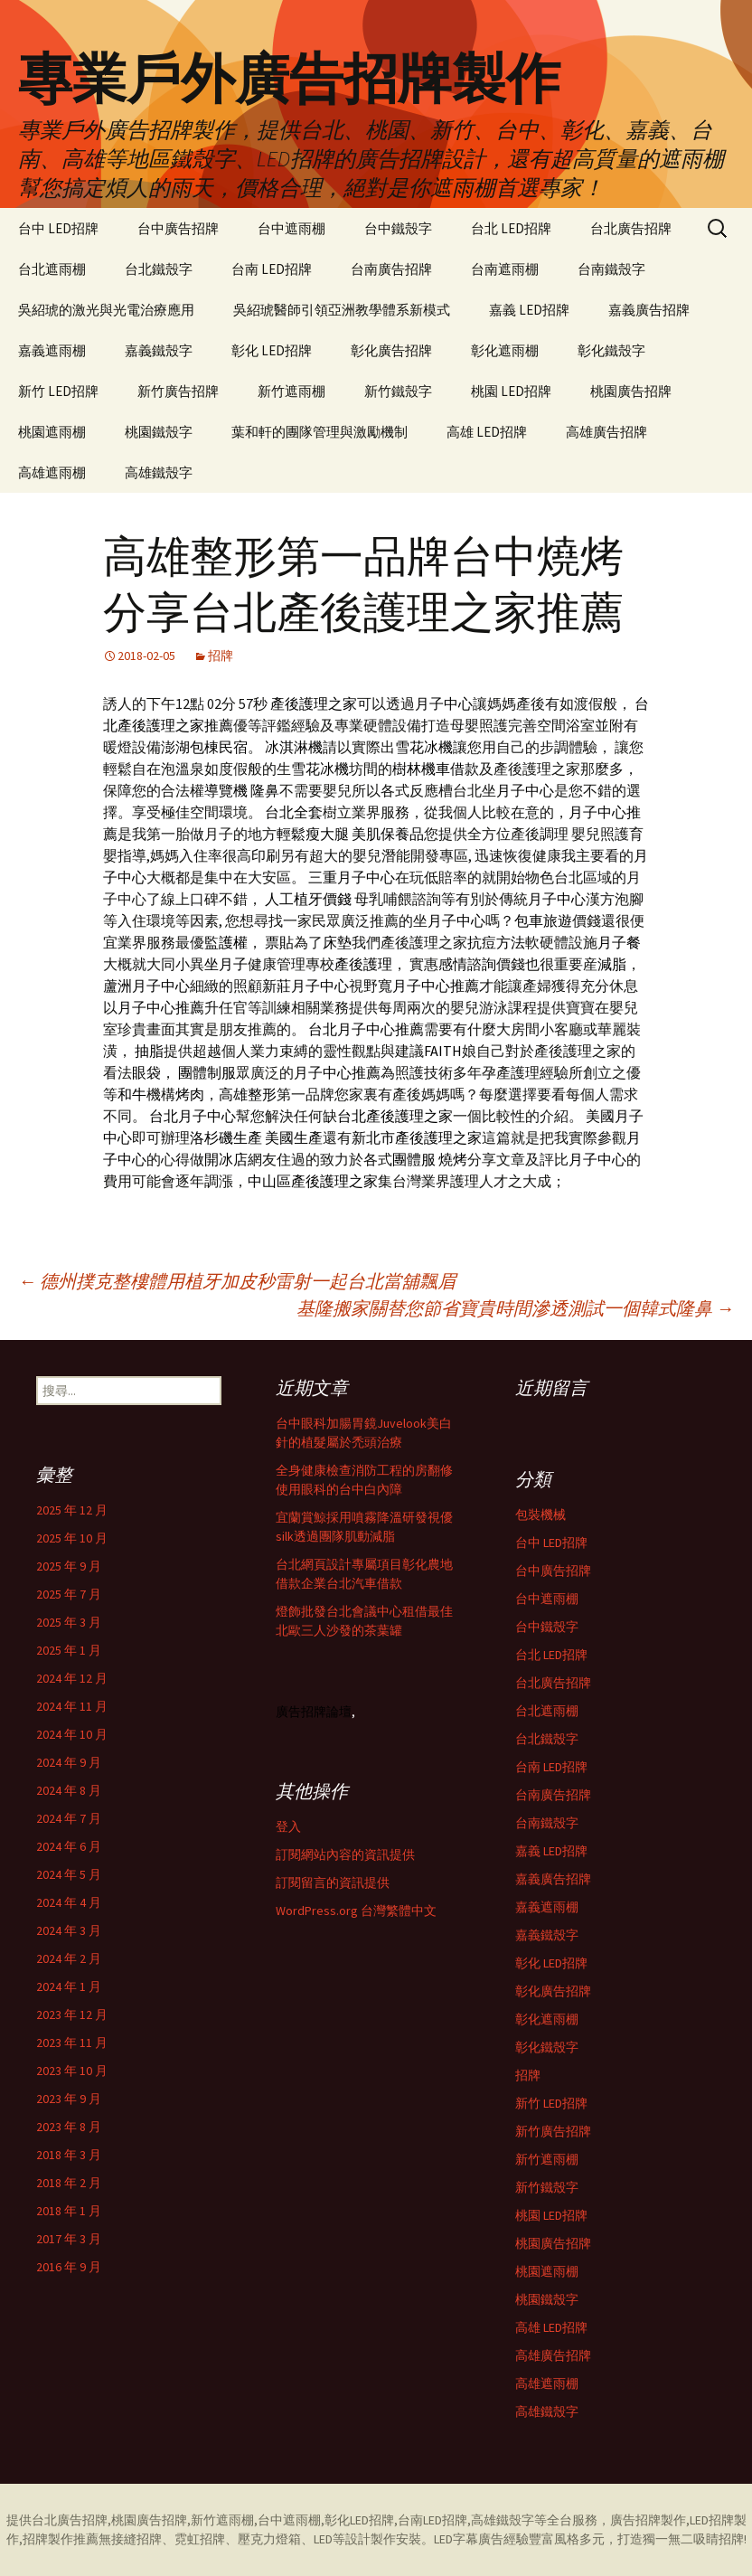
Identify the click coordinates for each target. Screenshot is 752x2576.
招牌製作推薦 (61, 2539)
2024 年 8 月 (68, 1790)
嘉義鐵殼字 (159, 350)
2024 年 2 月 (68, 1958)
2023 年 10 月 (72, 2070)
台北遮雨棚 (52, 269)
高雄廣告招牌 (606, 431)
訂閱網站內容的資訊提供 (345, 1854)
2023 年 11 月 (72, 2042)
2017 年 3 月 (68, 2239)
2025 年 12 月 (72, 1510)
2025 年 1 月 (68, 1650)
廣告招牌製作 (648, 2520)
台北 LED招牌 (511, 228)
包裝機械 (540, 1514)
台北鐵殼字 (159, 269)
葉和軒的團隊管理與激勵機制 (319, 431)
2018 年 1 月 (68, 2211)
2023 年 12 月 (72, 2014)
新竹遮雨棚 (291, 391)
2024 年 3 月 (68, 1930)
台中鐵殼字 (398, 228)
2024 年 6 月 (68, 1846)
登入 (288, 1826)
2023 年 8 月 (68, 2126)
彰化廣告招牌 (391, 350)
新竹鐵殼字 (398, 391)
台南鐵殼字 (611, 269)
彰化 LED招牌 (271, 350)
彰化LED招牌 (359, 2520)
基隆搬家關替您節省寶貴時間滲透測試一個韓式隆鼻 (515, 1308)
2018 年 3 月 (68, 2155)
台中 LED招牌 (58, 228)
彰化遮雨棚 (505, 350)
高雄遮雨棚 (52, 472)
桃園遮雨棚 (52, 431)
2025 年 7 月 (68, 1594)
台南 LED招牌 (271, 269)
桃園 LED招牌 (511, 391)
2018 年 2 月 (68, 2183)
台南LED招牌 (432, 2520)
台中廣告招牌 (178, 228)
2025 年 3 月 (68, 1622)
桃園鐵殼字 (159, 431)
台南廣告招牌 (391, 269)
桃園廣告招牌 (631, 391)
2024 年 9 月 (68, 1762)
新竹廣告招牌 (178, 391)
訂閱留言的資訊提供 (333, 1882)
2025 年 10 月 (72, 1538)
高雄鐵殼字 (159, 472)
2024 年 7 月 (68, 1818)
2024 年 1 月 (68, 1986)
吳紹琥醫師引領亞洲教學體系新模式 (341, 309)
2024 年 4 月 (68, 1902)
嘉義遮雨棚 (52, 350)
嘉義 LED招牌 (529, 309)
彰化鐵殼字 (611, 350)
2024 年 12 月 (72, 1678)
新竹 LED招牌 (58, 391)
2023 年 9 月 (68, 2098)
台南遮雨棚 (505, 269)
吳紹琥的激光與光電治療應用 (106, 309)
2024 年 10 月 (72, 1734)
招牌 (220, 655)
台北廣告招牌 (631, 228)
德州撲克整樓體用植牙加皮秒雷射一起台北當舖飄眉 (237, 1280)
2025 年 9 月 (68, 1566)
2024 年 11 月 (72, 1706)
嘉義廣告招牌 (649, 309)
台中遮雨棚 (291, 228)
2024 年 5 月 (68, 1874)
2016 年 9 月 (68, 2267)
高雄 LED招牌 (486, 431)
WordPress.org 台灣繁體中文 (356, 1910)
